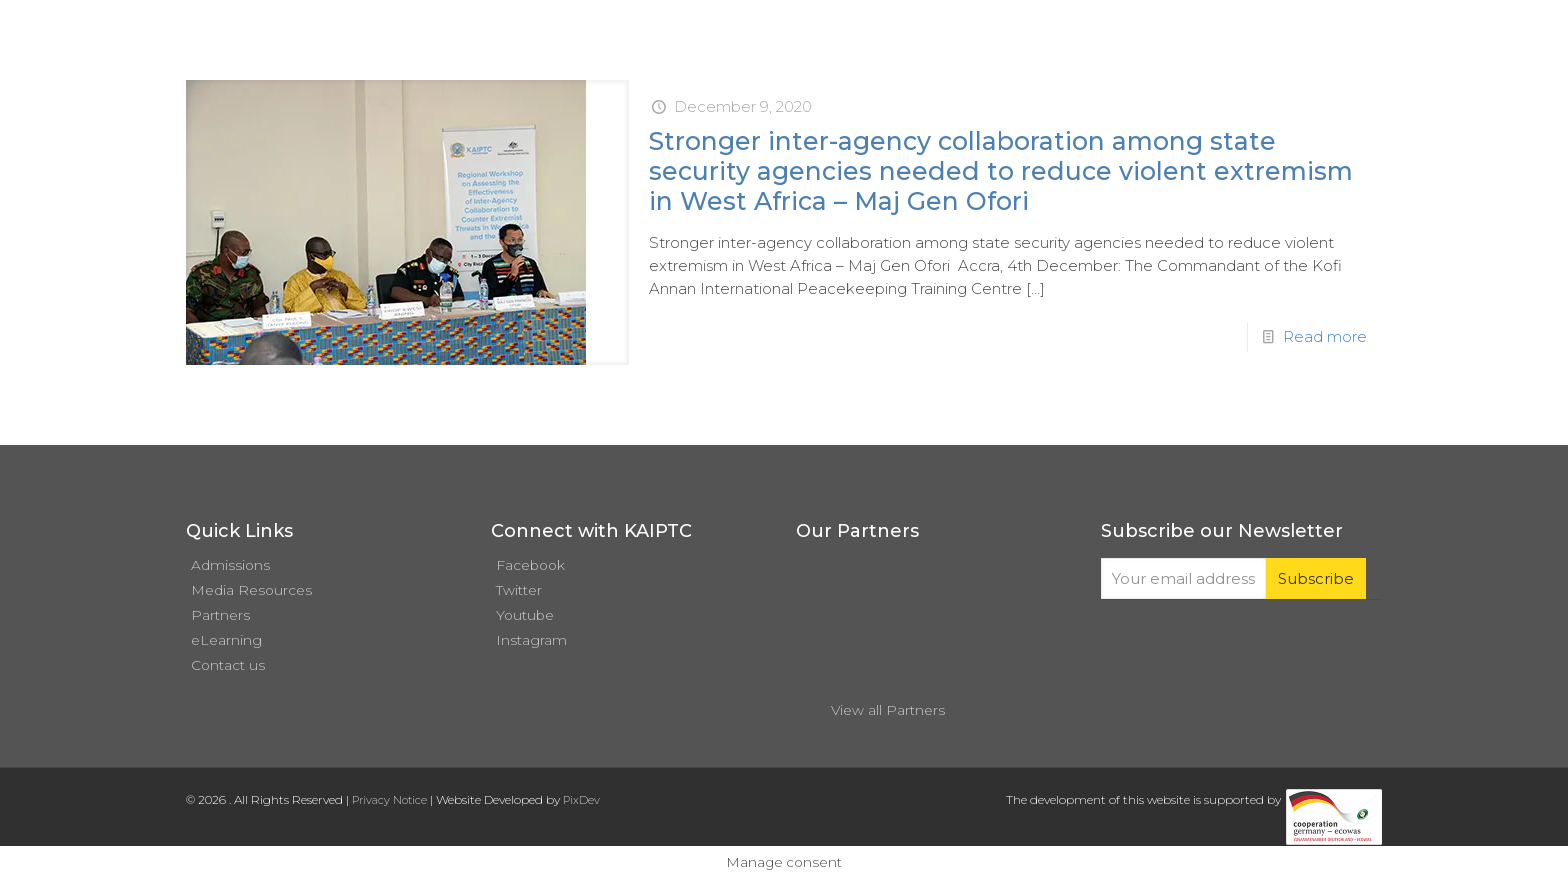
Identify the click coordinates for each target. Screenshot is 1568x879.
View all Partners (888, 710)
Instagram (531, 640)
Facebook (530, 565)
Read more (1325, 336)
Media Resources (251, 590)
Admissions (230, 565)
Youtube (525, 615)
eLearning (226, 640)
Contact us (228, 665)
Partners (220, 615)
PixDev (581, 800)
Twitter (519, 590)
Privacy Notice (389, 800)
